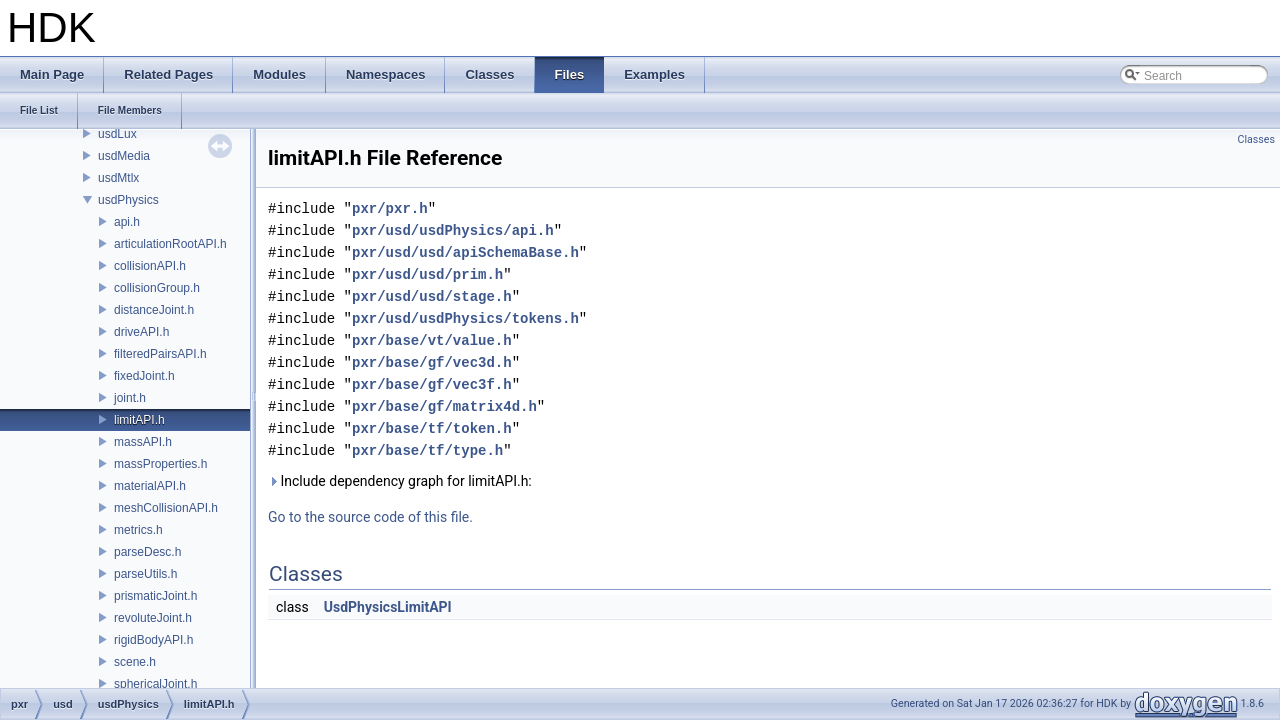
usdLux (117, 134)
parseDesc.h (147, 552)
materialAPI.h (150, 486)
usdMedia (124, 156)
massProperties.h (160, 464)
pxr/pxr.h (390, 208)
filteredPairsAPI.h (160, 354)
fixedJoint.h (144, 376)
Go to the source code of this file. (370, 517)
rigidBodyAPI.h (153, 640)
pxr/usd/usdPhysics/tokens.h (465, 318)
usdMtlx (118, 178)
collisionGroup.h (157, 288)
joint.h (130, 398)
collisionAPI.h (150, 266)
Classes (1256, 139)
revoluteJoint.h (153, 618)
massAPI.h (143, 442)
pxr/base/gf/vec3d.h (432, 362)
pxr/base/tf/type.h (427, 450)
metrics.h (138, 530)
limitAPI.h (139, 420)
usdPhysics (128, 200)
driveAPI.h (141, 332)
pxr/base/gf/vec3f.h (432, 384)
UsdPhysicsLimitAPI (388, 607)
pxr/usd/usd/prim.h (427, 274)
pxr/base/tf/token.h (432, 428)
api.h (127, 222)
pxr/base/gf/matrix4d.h (444, 406)
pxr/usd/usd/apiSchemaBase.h (465, 252)
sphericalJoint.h (155, 684)
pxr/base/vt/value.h (432, 340)
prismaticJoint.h (155, 596)
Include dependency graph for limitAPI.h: (400, 481)
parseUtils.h (145, 574)
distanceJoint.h (154, 310)
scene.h (135, 662)
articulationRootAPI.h (170, 244)
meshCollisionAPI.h (166, 508)
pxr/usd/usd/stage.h (432, 296)
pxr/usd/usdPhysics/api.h (453, 230)
